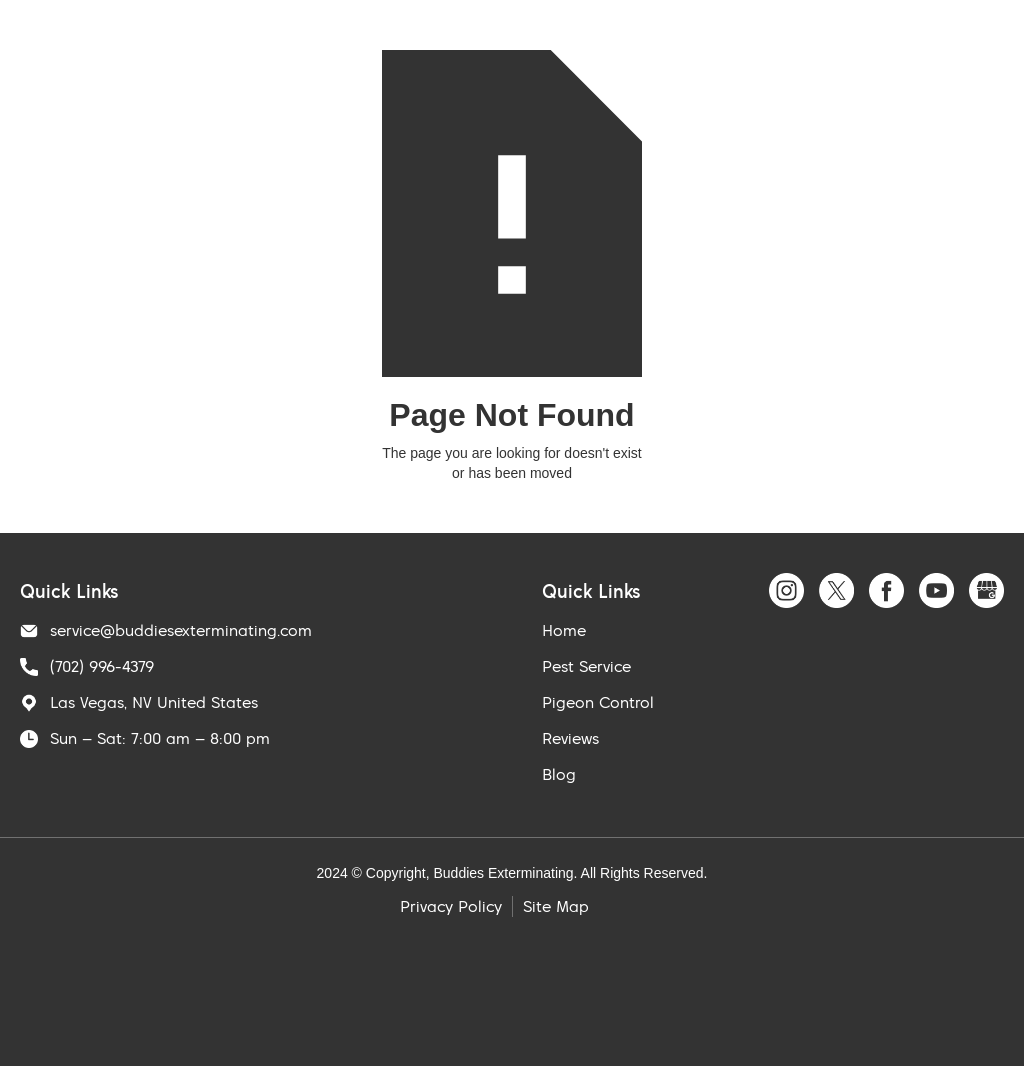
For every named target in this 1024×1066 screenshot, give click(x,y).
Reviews (570, 738)
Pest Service (586, 666)
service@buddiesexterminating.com (181, 630)
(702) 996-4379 (102, 666)
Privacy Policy (451, 906)
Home (564, 630)
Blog (559, 774)
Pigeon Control (598, 702)
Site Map (556, 906)
